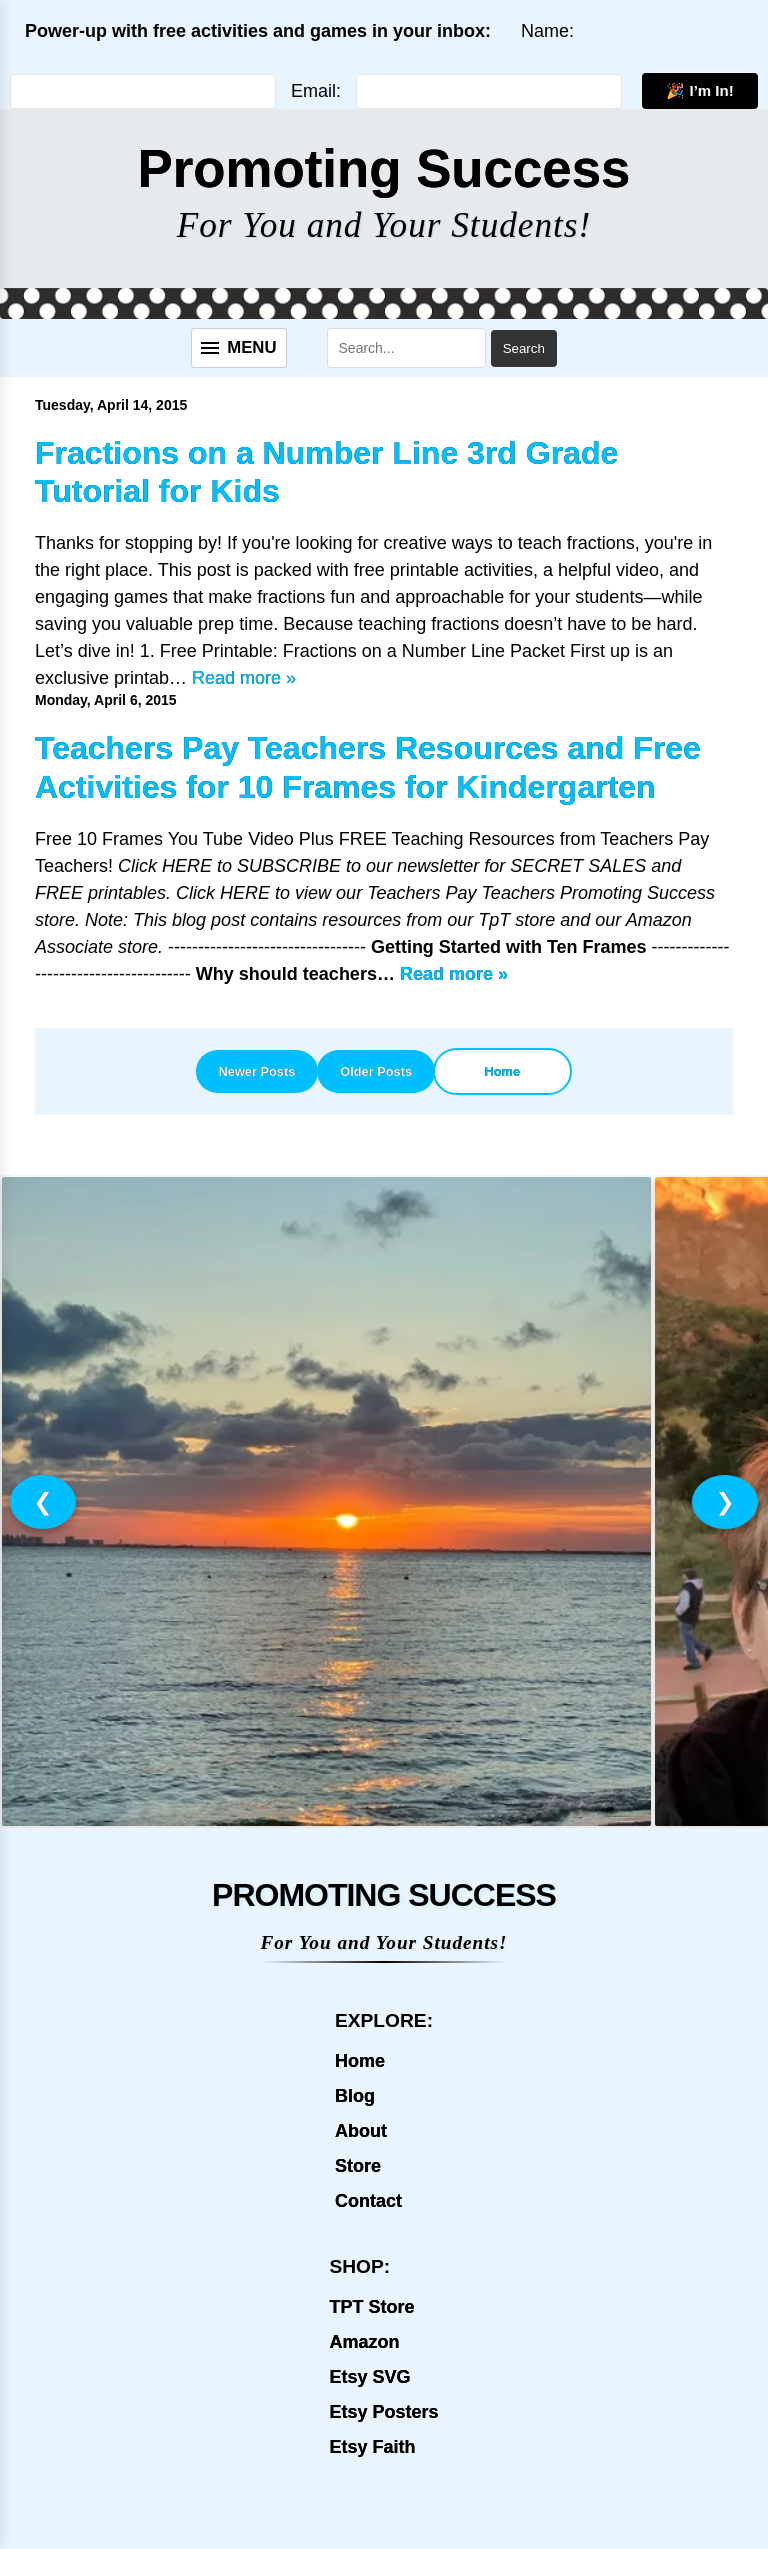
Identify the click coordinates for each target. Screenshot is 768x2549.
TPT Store (371, 2307)
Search (524, 348)
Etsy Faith (372, 2447)
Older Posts (376, 1071)
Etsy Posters (383, 2412)
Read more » (244, 678)
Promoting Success (384, 168)
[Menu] (238, 348)
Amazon (364, 2342)
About (361, 2131)
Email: (316, 91)
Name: (547, 31)
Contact (368, 2201)
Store (358, 2166)
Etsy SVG (369, 2377)
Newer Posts (257, 1071)
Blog (355, 2096)
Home (503, 1071)
